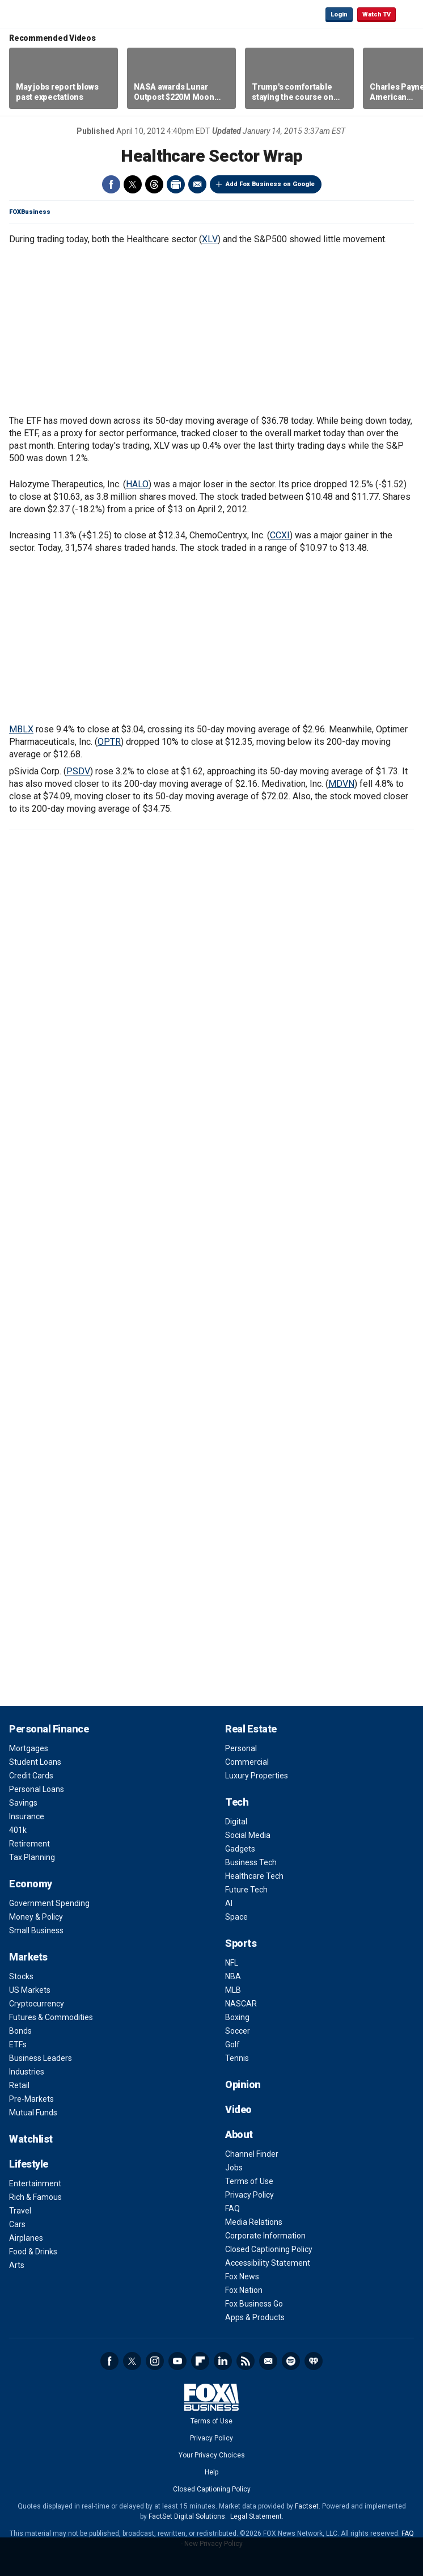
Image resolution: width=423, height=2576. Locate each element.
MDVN (341, 783)
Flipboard (200, 2361)
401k (18, 1830)
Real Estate (251, 1729)
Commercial (247, 1761)
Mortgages (28, 1748)
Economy (30, 1884)
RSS (245, 2361)
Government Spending (49, 1903)
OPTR (109, 741)
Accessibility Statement (267, 2262)
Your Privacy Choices (212, 2455)
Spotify (291, 2361)
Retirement (29, 1843)
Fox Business (46, 14)
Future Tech (246, 1889)
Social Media (247, 1835)
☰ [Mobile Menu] (409, 13)
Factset (307, 2506)
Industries (26, 2071)
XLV (210, 239)
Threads (154, 184)
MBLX (21, 729)
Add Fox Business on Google (270, 184)
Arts (16, 2265)
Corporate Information (265, 2235)
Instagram (155, 2361)
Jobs (234, 2167)
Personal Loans (36, 1789)
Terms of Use (249, 2181)
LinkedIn (223, 2361)
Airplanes (26, 2237)
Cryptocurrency (36, 2003)
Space (236, 1916)
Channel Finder (251, 2153)
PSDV (78, 771)
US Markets (29, 1990)
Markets (28, 1957)
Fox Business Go (254, 2303)
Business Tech (251, 1862)
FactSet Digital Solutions (187, 2516)
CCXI (280, 535)
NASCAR (241, 2003)
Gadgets (240, 1848)
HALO (137, 484)
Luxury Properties (256, 1775)
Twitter (133, 184)
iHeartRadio (313, 2361)
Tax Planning (32, 1857)
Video (238, 2109)
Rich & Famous (35, 2197)
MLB (233, 1990)
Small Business (36, 1930)
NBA (233, 1976)
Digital (236, 1821)
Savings (23, 1802)
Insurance (26, 1816)
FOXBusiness (29, 212)
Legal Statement (256, 2516)
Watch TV (376, 14)
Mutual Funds (33, 2112)
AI (228, 1903)
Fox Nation (244, 2290)
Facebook (111, 184)
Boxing (237, 2017)
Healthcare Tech (254, 1876)
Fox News (242, 2276)
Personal (241, 1748)
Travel (20, 2210)
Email (197, 184)
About (239, 2134)
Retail (19, 2085)
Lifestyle (28, 2164)
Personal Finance (48, 1729)
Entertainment (35, 2183)
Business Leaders (40, 2058)
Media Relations (253, 2222)
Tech (236, 1802)
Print (176, 184)
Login (339, 14)
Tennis (237, 2058)
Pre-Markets (31, 2098)
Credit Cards (31, 1775)
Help (211, 2472)
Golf (232, 2044)
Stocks (21, 1976)
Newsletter (268, 2361)
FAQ (232, 2208)
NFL (231, 1962)
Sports (240, 1943)
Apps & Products (255, 2317)
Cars (17, 2224)
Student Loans (35, 1761)
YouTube (177, 2361)
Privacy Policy (249, 2194)
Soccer (237, 2030)
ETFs (18, 2044)
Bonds (20, 2030)
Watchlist (31, 2139)
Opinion (243, 2084)
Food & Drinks (33, 2251)
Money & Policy (36, 1916)
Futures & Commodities (51, 2017)
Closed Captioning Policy (268, 2249)
